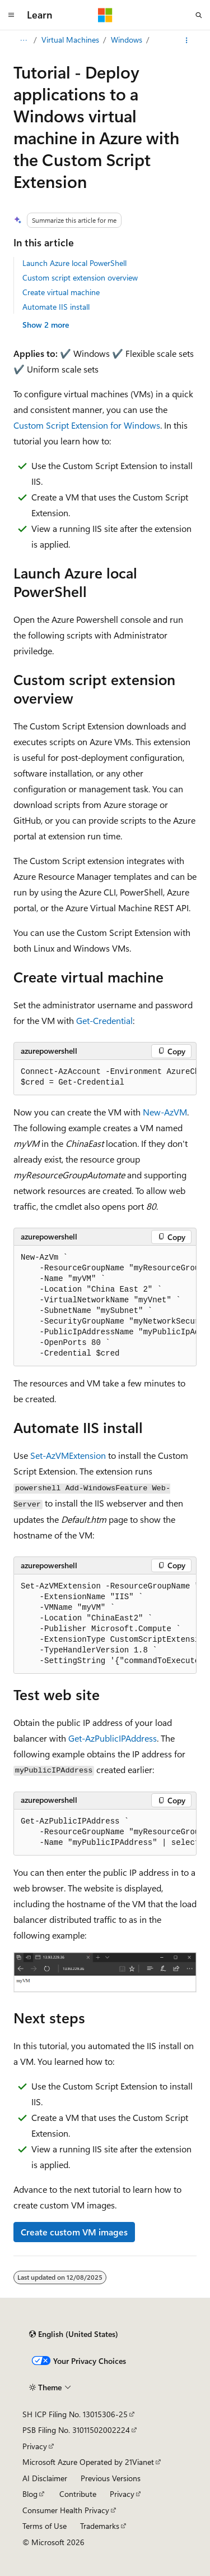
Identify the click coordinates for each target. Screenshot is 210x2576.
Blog (30, 2493)
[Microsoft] (105, 15)
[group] (105, 1077)
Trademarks (99, 2525)
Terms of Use (44, 2525)
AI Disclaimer (44, 2478)
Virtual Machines (70, 39)
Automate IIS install (56, 306)
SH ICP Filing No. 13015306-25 (75, 2414)
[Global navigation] (11, 15)
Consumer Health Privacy (65, 2510)
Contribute (77, 2493)
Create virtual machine (61, 292)
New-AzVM (165, 1112)
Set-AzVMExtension (68, 1455)
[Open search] (199, 15)
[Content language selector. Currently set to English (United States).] (73, 2334)
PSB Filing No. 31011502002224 (76, 2430)
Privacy (34, 2446)
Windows (126, 39)
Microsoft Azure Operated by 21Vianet (88, 2461)
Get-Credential (104, 1020)
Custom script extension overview (80, 277)
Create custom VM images (74, 2232)
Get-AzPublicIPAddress (112, 1738)
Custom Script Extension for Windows (86, 425)
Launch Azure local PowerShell (74, 263)
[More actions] (187, 40)
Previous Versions (111, 2478)
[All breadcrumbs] (23, 40)
